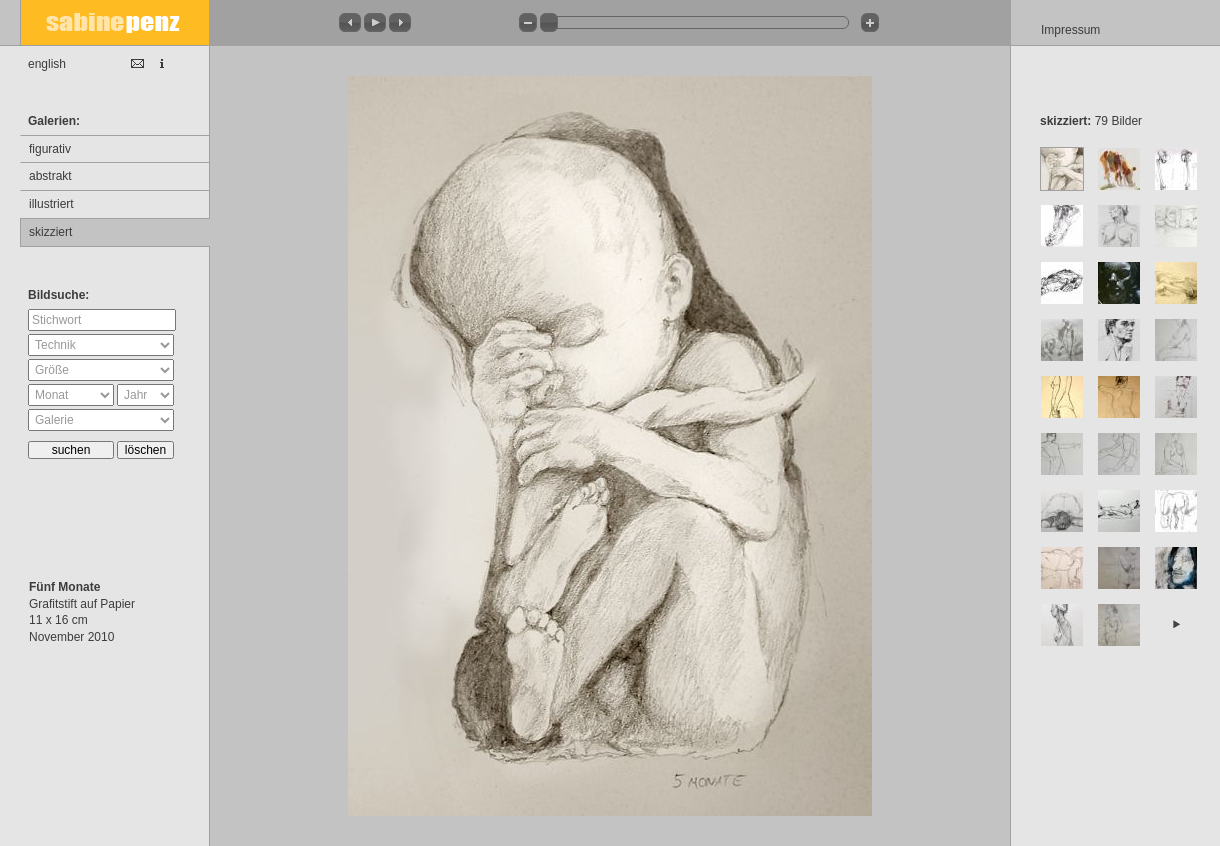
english (47, 64)
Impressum (1070, 30)
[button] (350, 22)
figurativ (50, 149)
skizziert (50, 232)
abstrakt (50, 176)
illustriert (51, 204)
